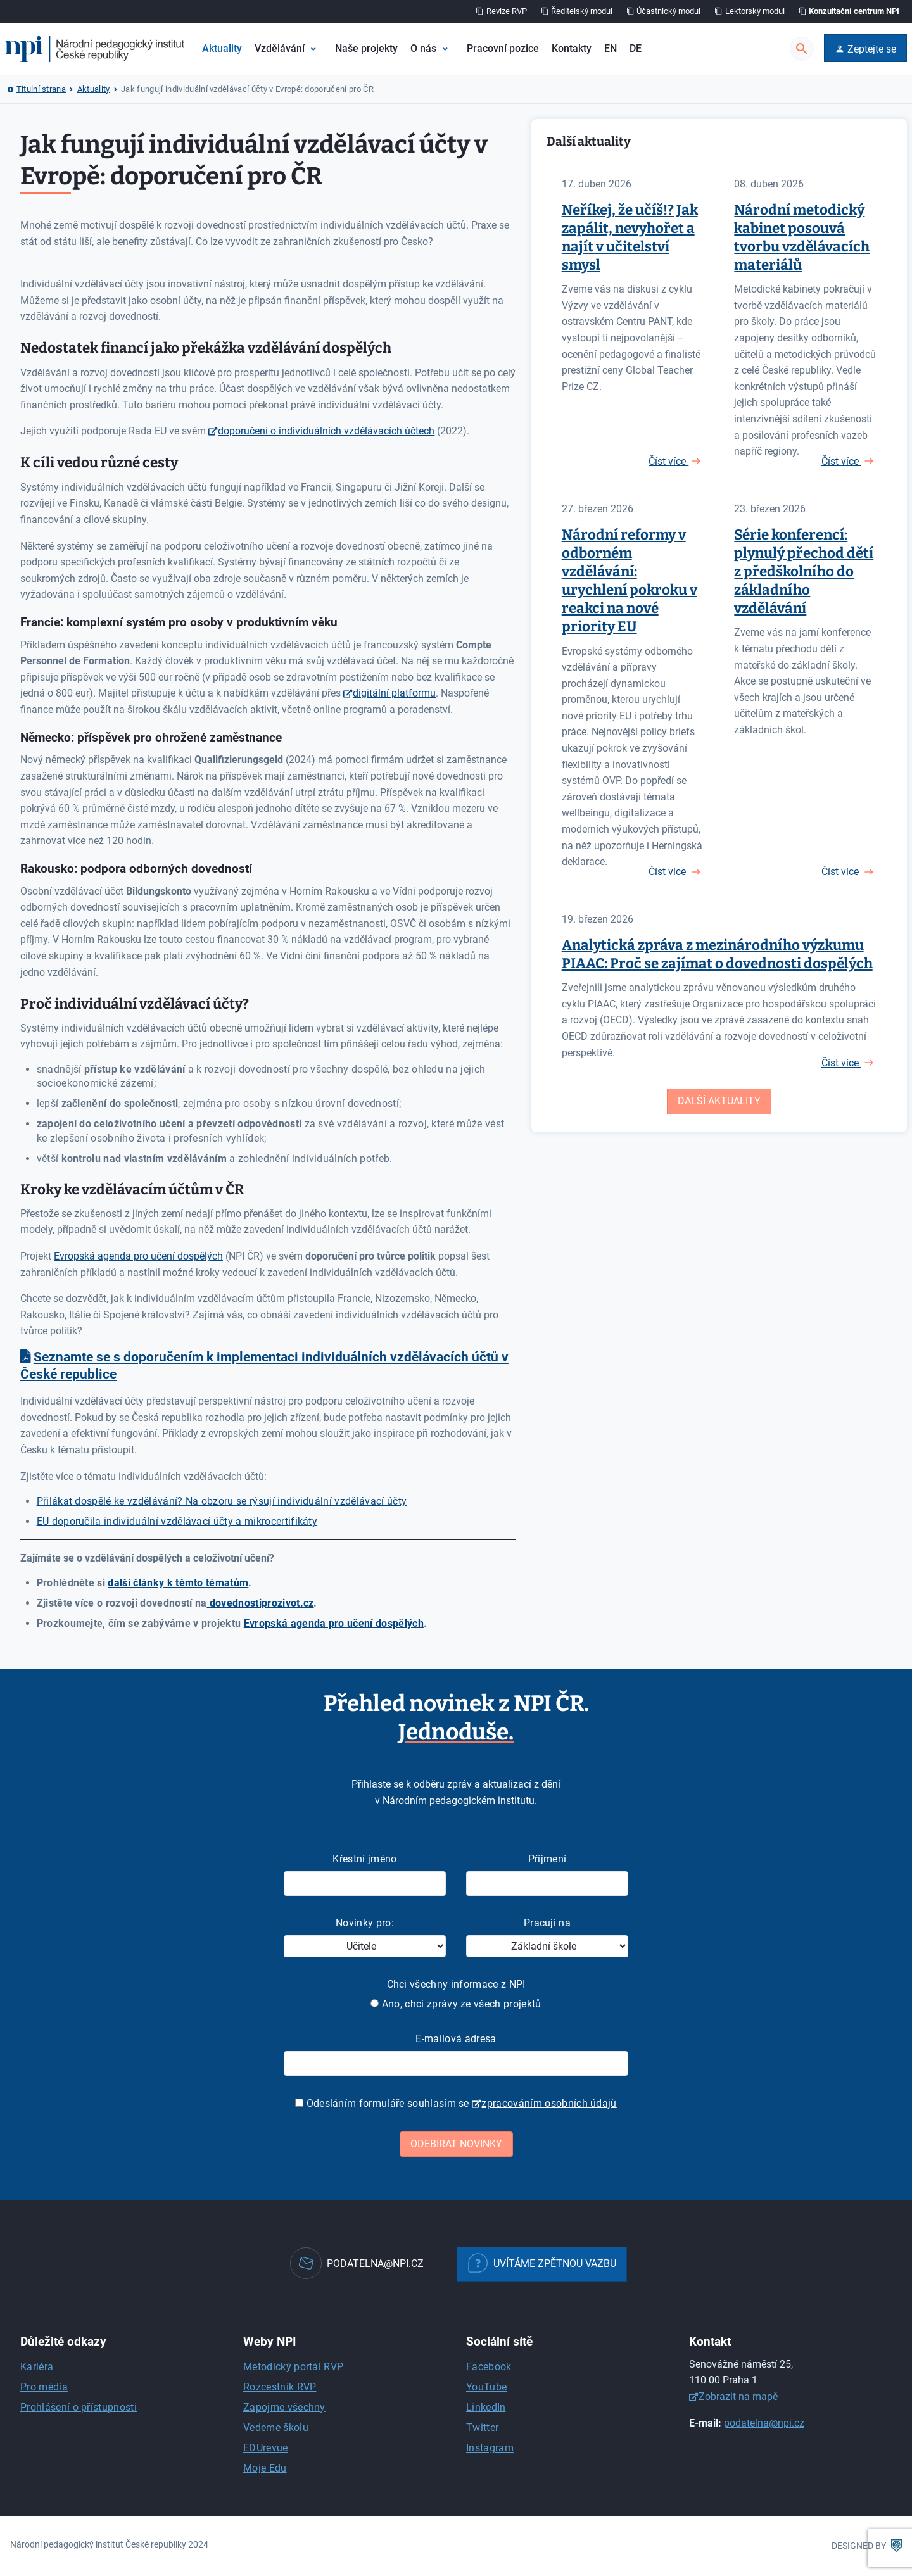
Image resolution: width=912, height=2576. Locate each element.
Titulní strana (41, 89)
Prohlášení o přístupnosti (78, 2407)
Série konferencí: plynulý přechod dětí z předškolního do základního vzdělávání (803, 571)
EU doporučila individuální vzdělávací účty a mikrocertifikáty (177, 1521)
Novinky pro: (365, 1923)
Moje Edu (265, 2468)
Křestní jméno (364, 1859)
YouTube (486, 2387)
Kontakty (572, 48)
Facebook (489, 2367)
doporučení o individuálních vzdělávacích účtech (326, 431)
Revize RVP (506, 11)
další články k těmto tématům (178, 1583)
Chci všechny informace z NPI (456, 1984)
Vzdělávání (280, 48)
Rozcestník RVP (279, 2387)
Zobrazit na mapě (738, 2396)
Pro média (44, 2387)
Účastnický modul (668, 11)
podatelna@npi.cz (764, 2423)
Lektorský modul (755, 11)
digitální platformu (394, 693)
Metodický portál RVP (293, 2367)
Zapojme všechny (284, 2407)
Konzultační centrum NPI (854, 11)
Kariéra (36, 2367)
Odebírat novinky (456, 2144)
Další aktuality (719, 1101)
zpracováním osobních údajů (548, 2103)
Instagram (490, 2448)
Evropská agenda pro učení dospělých (138, 1256)
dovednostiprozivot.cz (260, 1603)
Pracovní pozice (503, 48)
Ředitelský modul (581, 11)
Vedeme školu (275, 2427)
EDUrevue (265, 2448)
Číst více (668, 461)
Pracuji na (547, 1923)
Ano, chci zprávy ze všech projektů (455, 2004)
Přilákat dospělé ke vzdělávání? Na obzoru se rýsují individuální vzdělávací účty (222, 1501)
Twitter (482, 2427)
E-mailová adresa (455, 2039)
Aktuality (222, 48)
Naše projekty (366, 48)
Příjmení (547, 1859)
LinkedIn (486, 2407)
